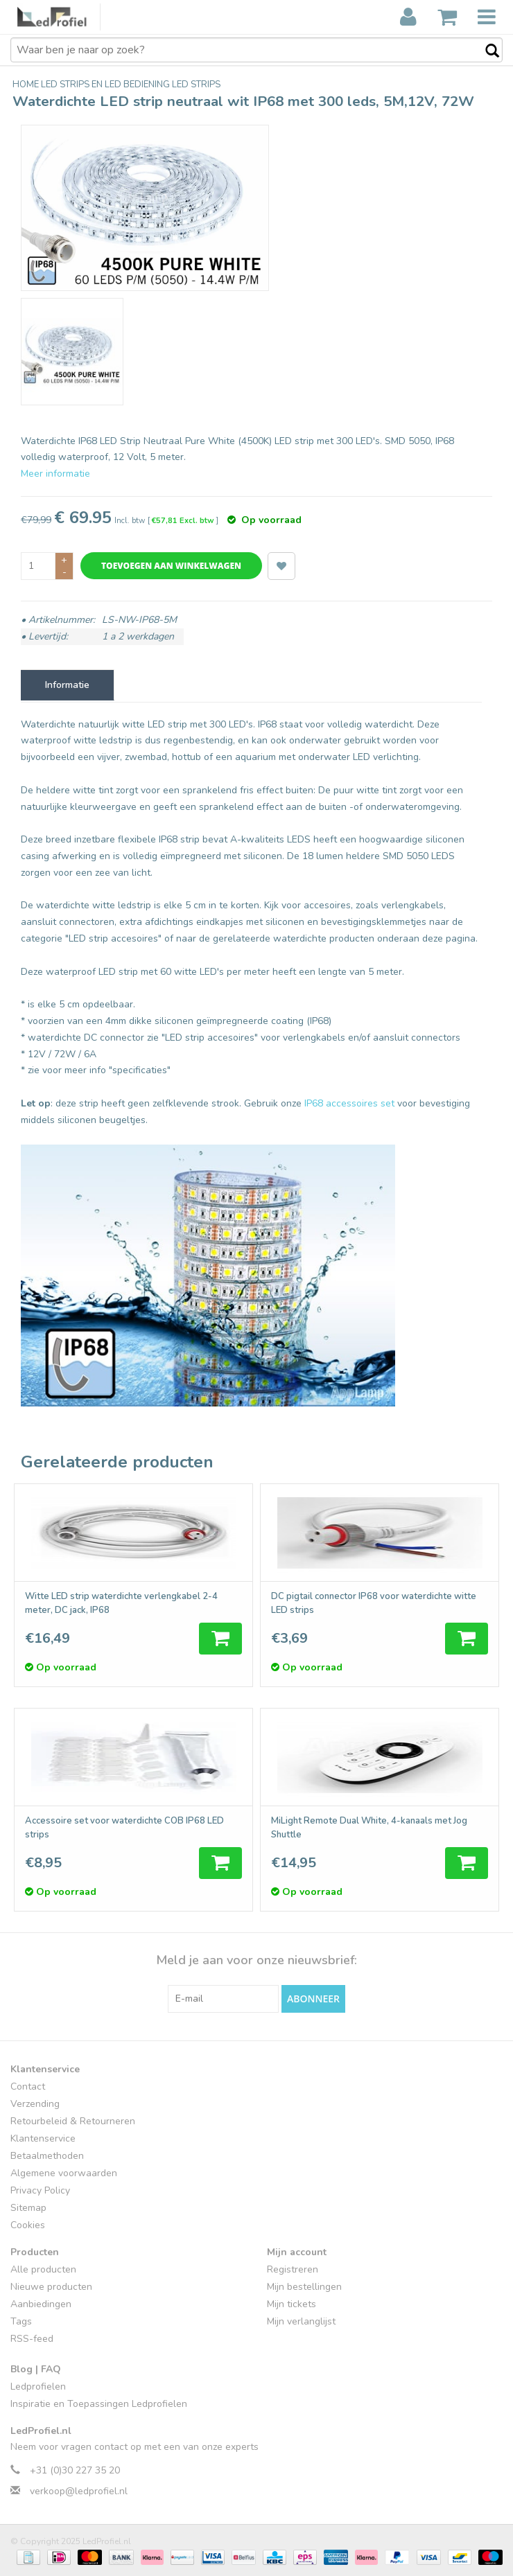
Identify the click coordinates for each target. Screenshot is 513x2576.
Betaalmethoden (47, 2155)
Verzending (35, 2103)
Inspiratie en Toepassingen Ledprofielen (98, 2403)
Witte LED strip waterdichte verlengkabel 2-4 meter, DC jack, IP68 (121, 1603)
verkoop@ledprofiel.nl (79, 2491)
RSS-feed (31, 2338)
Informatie (67, 684)
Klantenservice (43, 2138)
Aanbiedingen (40, 2304)
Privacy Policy (40, 2190)
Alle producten (43, 2269)
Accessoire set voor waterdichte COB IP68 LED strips (124, 1828)
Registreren (292, 2269)
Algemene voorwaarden (63, 2173)
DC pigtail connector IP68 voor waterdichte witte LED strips (373, 1603)
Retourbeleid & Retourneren (72, 2121)
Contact (27, 2086)
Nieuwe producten (51, 2286)
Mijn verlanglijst (301, 2321)
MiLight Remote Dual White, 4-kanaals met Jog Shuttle (369, 1828)
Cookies (27, 2225)
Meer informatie (55, 473)
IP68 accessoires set (349, 1103)
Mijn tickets (291, 2304)
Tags (21, 2321)
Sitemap (28, 2207)
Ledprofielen (38, 2386)
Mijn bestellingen (304, 2286)
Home (26, 84)
